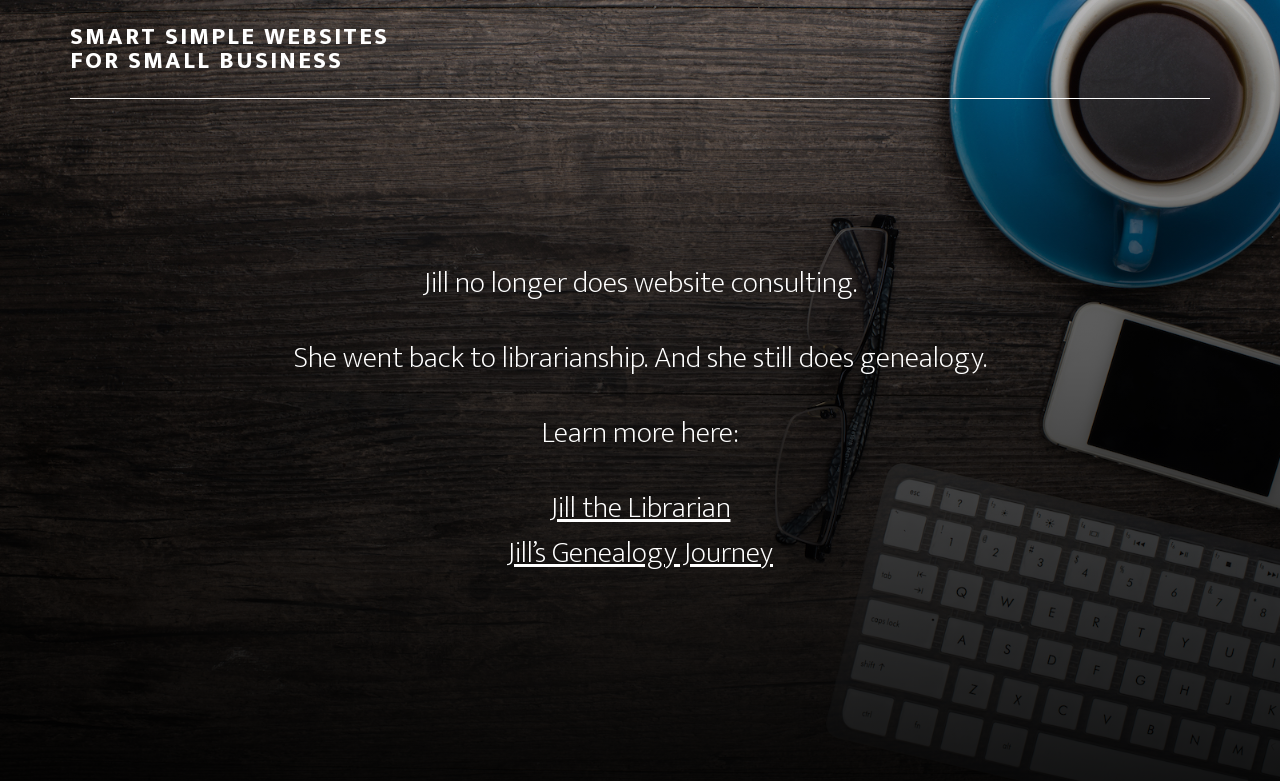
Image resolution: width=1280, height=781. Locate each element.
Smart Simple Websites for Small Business (229, 49)
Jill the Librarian (640, 508)
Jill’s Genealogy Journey (640, 553)
